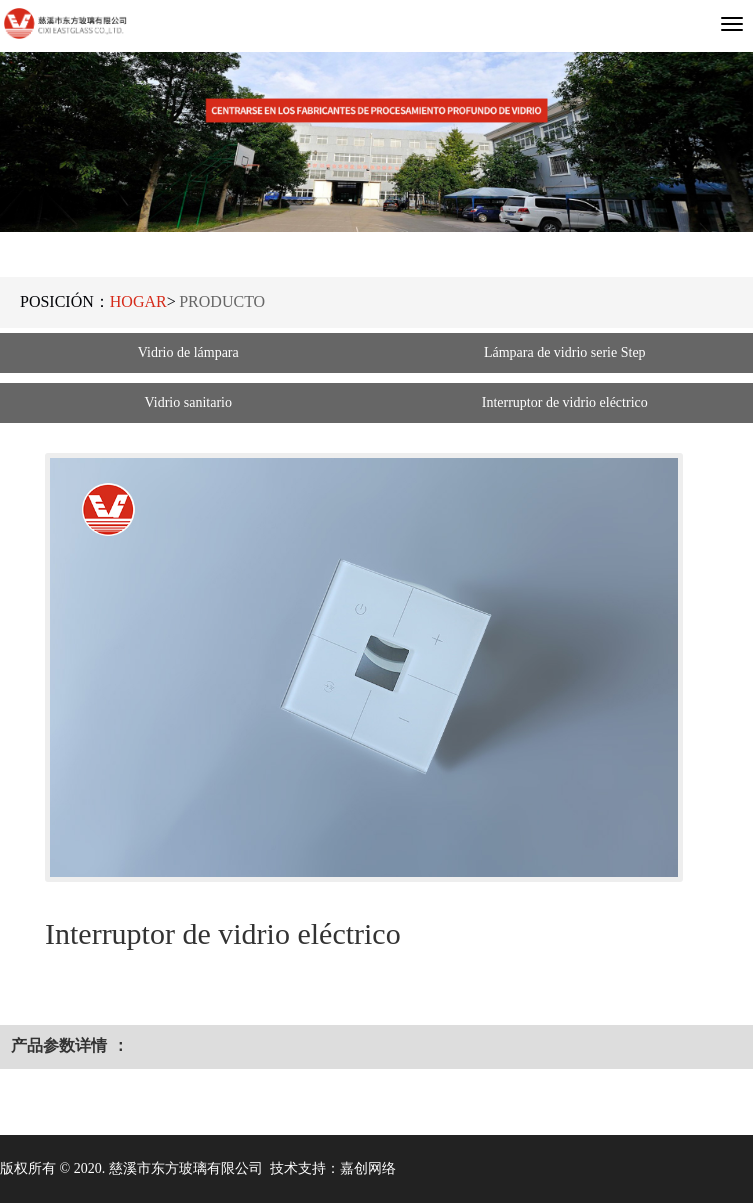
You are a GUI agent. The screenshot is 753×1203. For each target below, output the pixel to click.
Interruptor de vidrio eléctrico (565, 402)
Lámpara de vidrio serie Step (565, 352)
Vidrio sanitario (188, 402)
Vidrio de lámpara (188, 352)
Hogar (138, 301)
